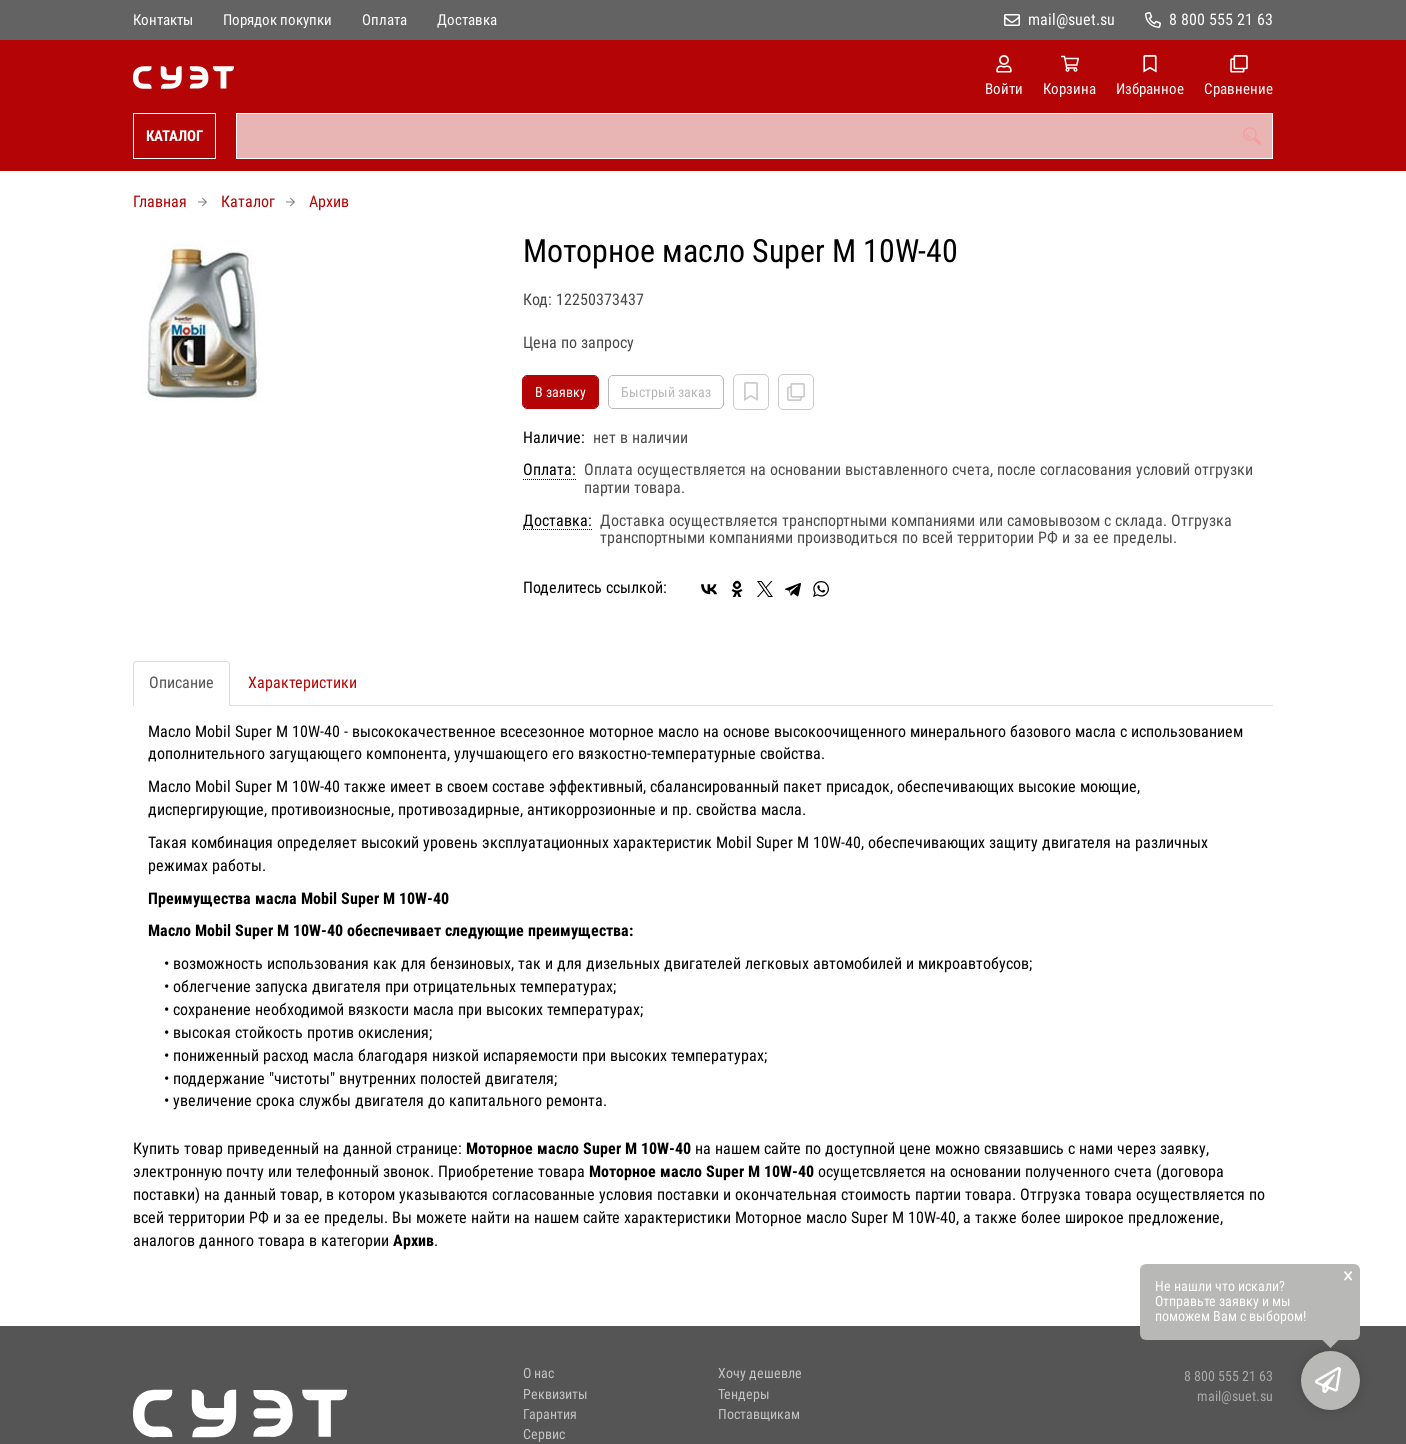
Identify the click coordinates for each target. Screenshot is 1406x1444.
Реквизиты (555, 1394)
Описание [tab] (181, 682)
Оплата (384, 20)
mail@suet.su (1071, 19)
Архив (329, 201)
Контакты (163, 20)
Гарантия (550, 1414)
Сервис (544, 1434)
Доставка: (557, 521)
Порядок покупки (277, 20)
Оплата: (549, 470)
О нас (538, 1373)
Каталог (174, 136)
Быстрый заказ (666, 392)
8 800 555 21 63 (1221, 19)
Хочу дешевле (760, 1373)
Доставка (467, 20)
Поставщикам (759, 1414)
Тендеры (744, 1394)
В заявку (560, 392)
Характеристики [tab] (302, 682)
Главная (160, 201)
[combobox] (754, 136)
